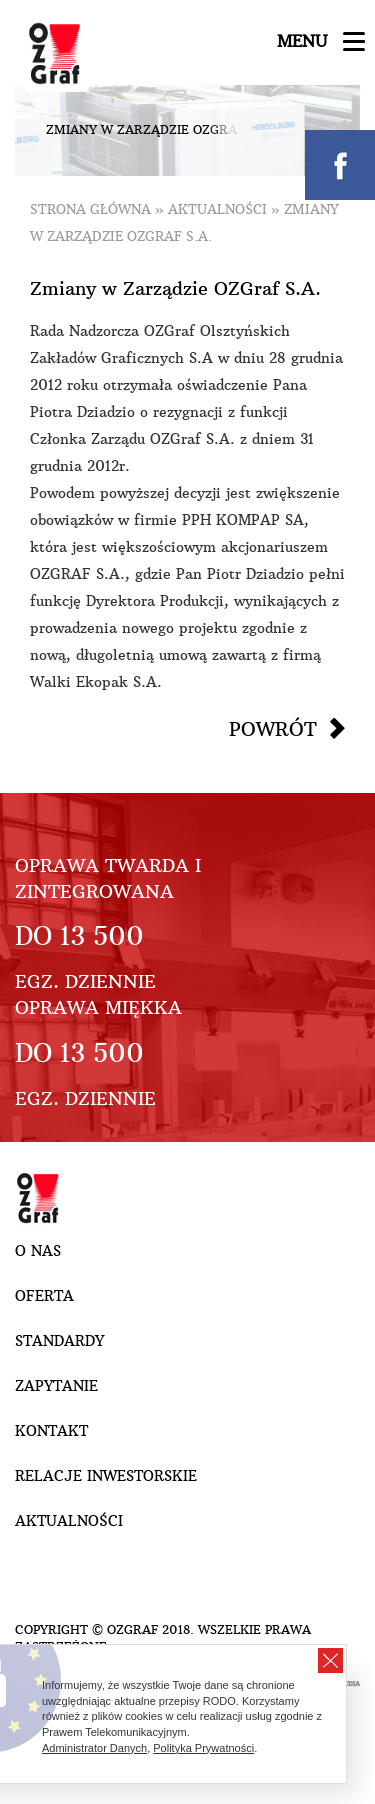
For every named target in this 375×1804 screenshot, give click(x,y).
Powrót (273, 729)
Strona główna (90, 209)
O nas (38, 1251)
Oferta (44, 1296)
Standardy (59, 1341)
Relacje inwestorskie (106, 1476)
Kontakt (51, 1431)
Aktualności (217, 209)
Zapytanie (56, 1386)
